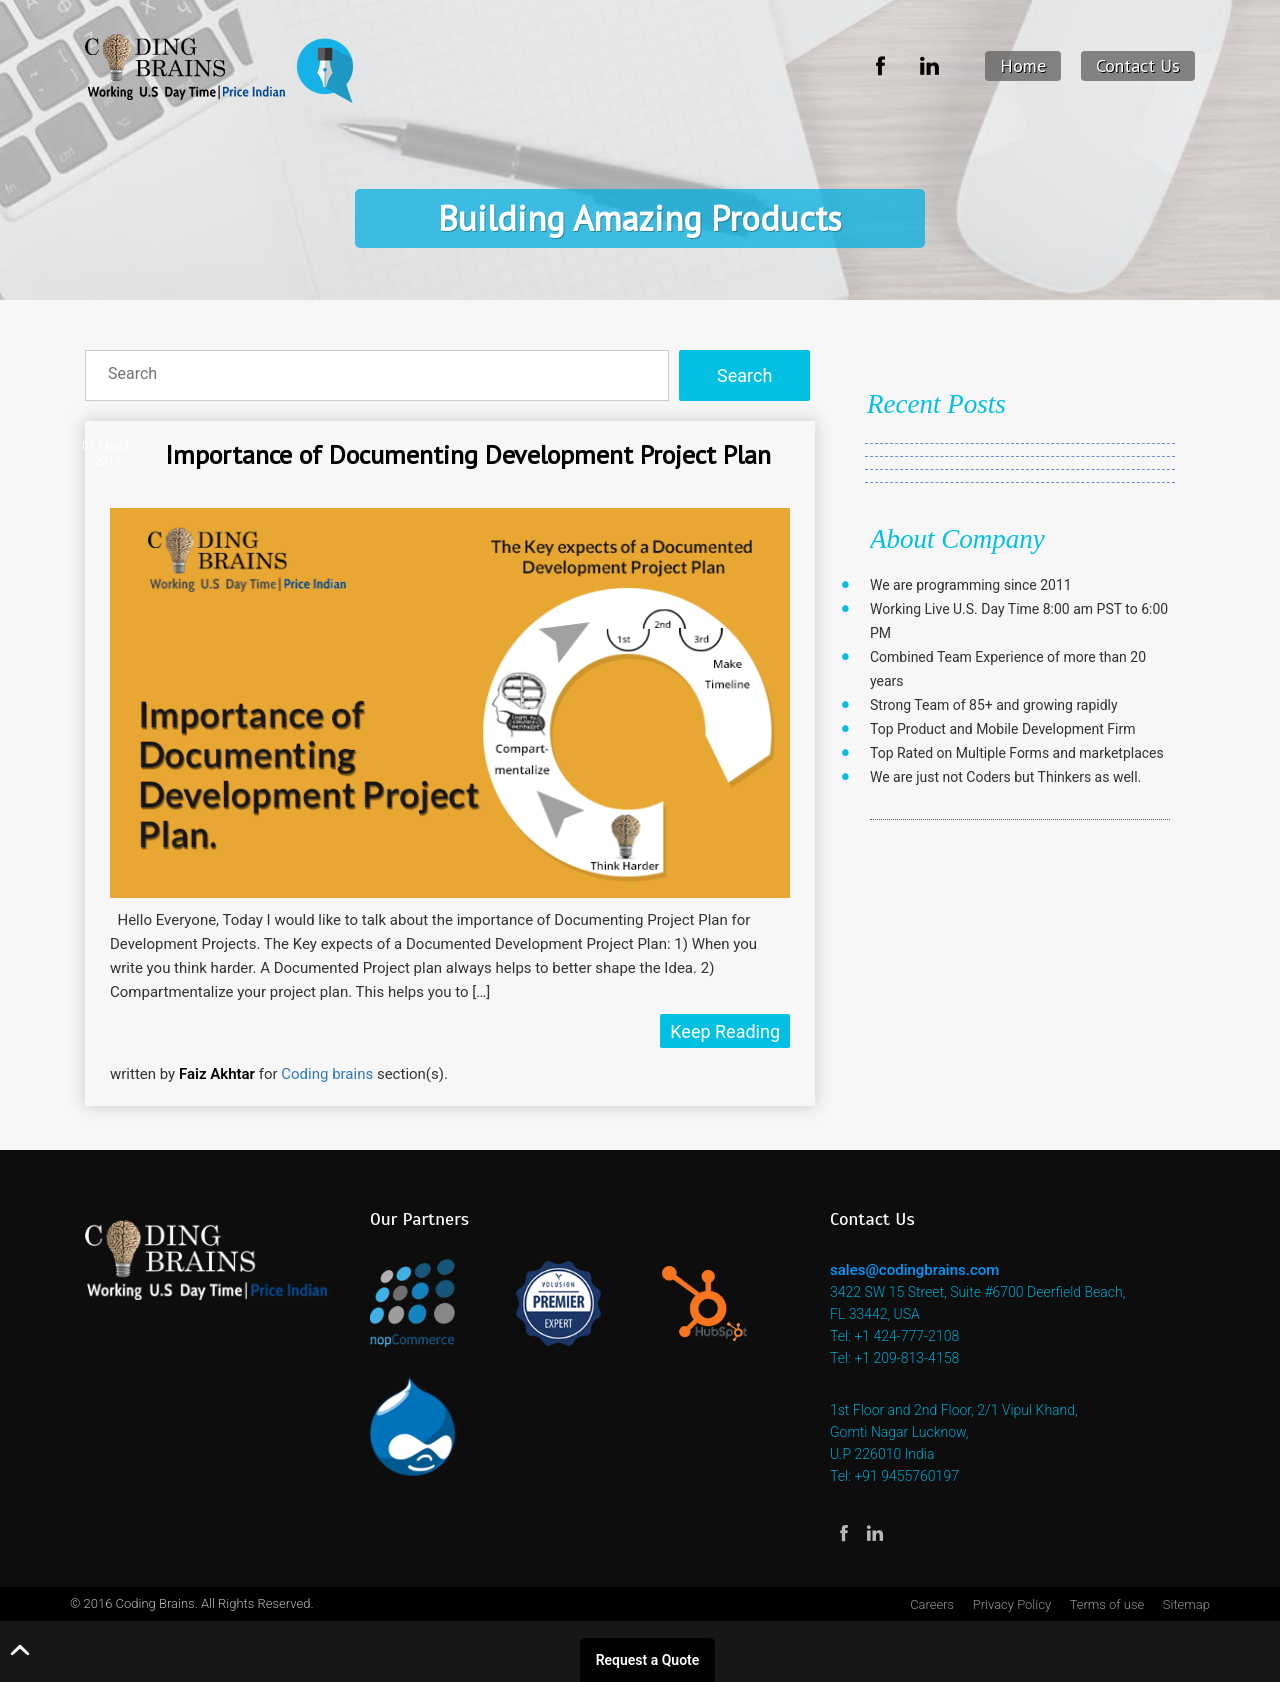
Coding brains (327, 1074)
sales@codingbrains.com (914, 1270)
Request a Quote (648, 1660)
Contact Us (1138, 65)
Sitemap (1186, 1604)
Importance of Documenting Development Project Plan (468, 454)
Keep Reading (725, 1031)
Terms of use (1107, 1604)
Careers (932, 1604)
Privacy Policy (1012, 1604)
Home (1023, 65)
